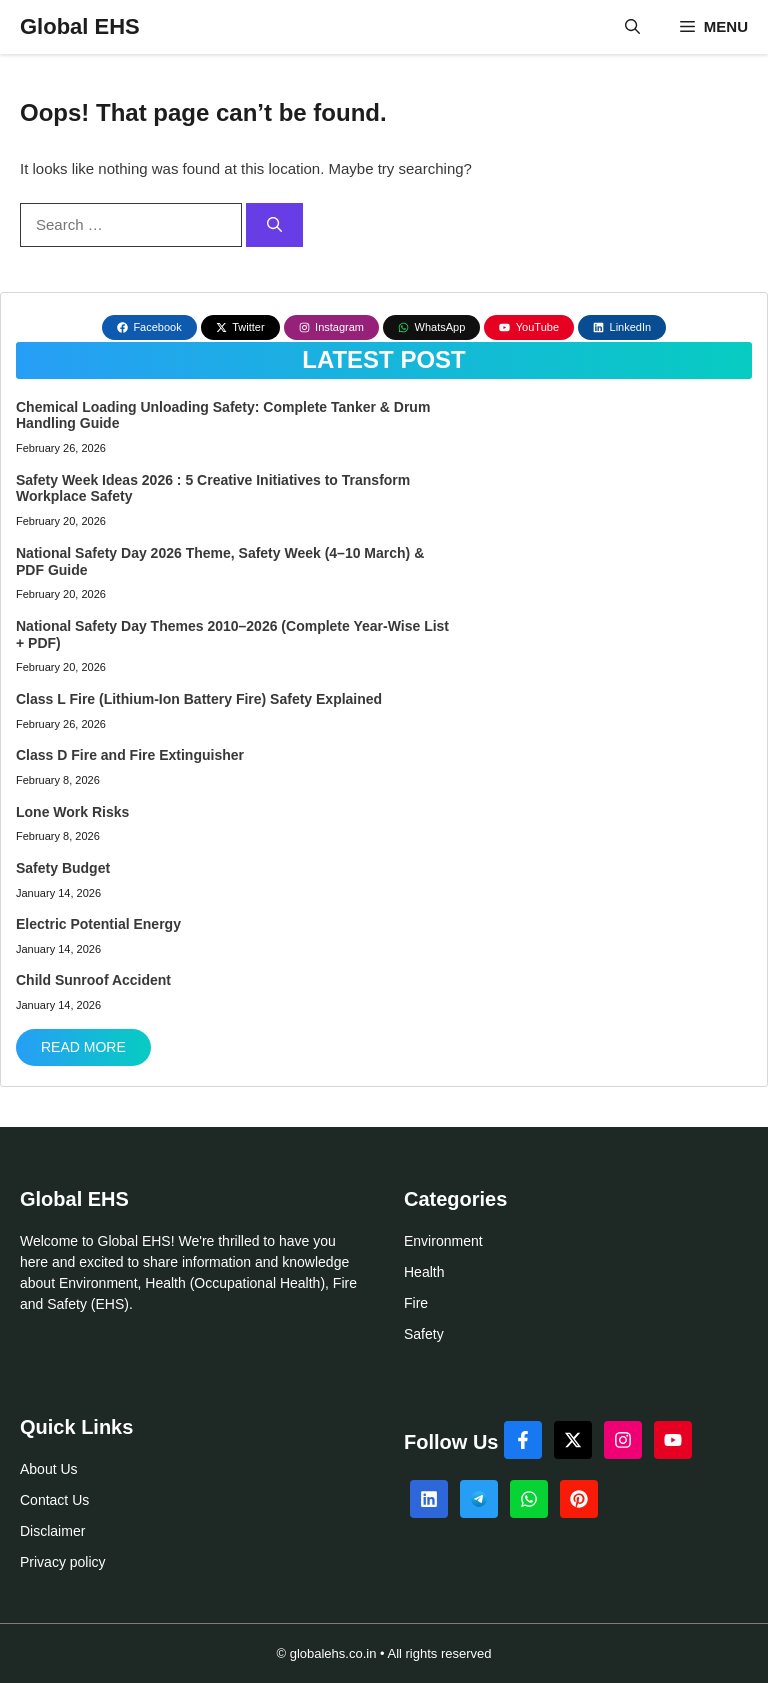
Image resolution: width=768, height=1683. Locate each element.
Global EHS (80, 26)
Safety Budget (63, 868)
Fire (416, 1303)
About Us (49, 1469)
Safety (424, 1334)
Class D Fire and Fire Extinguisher (130, 755)
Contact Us (54, 1500)
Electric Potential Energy (98, 924)
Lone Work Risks (72, 812)
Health (424, 1272)
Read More (83, 1047)
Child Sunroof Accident (93, 980)
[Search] (274, 225)
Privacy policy (63, 1562)
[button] (632, 27)
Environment (443, 1241)
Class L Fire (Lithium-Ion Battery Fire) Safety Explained (199, 699)
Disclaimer (52, 1531)
